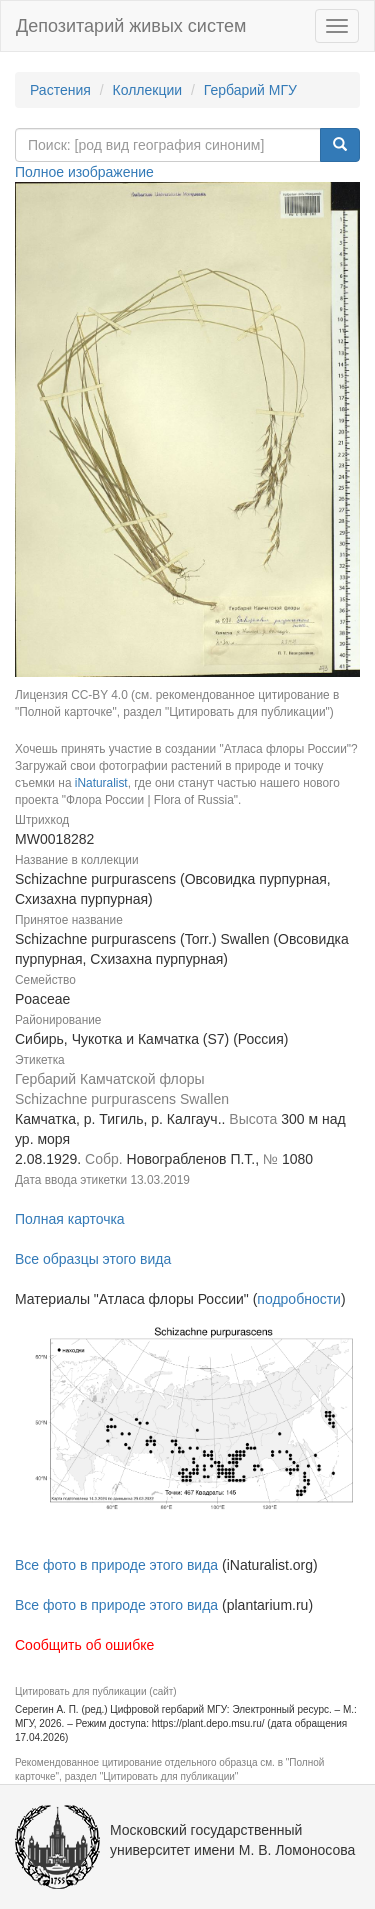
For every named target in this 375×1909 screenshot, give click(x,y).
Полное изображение (84, 172)
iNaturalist (101, 783)
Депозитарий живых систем (131, 26)
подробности (299, 1299)
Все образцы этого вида (93, 1259)
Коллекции (148, 90)
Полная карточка (70, 1219)
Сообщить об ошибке (84, 1645)
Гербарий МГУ (250, 90)
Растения (60, 90)
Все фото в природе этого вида (116, 1565)
